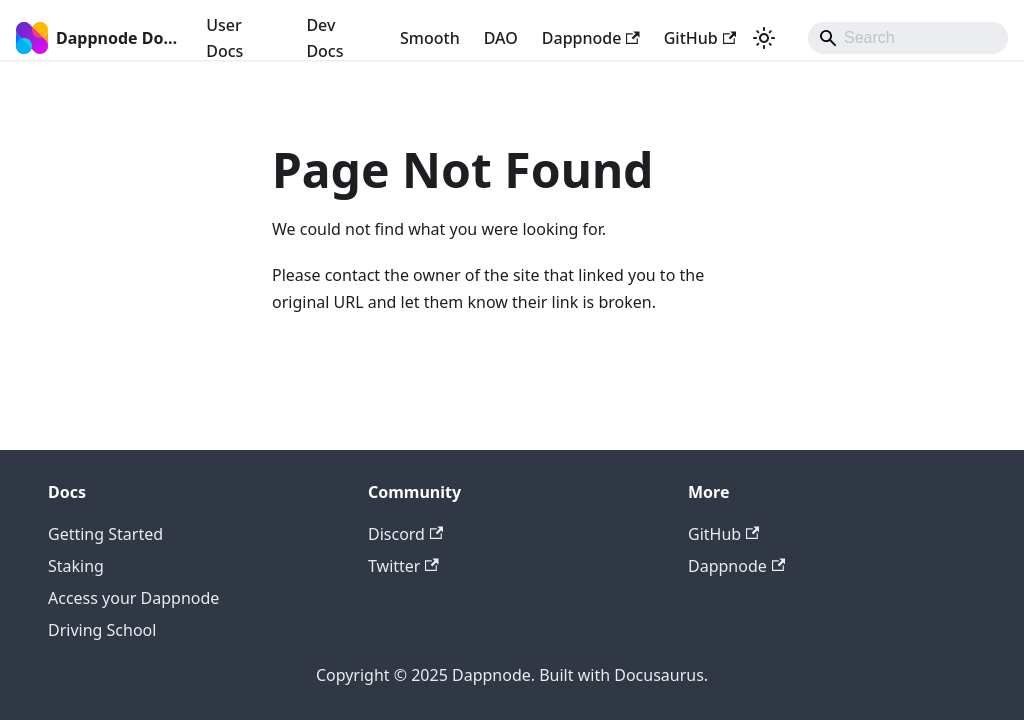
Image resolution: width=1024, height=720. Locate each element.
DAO (501, 38)
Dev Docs (324, 38)
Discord (405, 534)
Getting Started (105, 534)
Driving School (102, 630)
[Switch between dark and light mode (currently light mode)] (764, 38)
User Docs (224, 38)
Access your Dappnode (133, 598)
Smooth (430, 38)
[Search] (908, 38)
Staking (76, 566)
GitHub (700, 38)
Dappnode (591, 38)
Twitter (403, 566)
